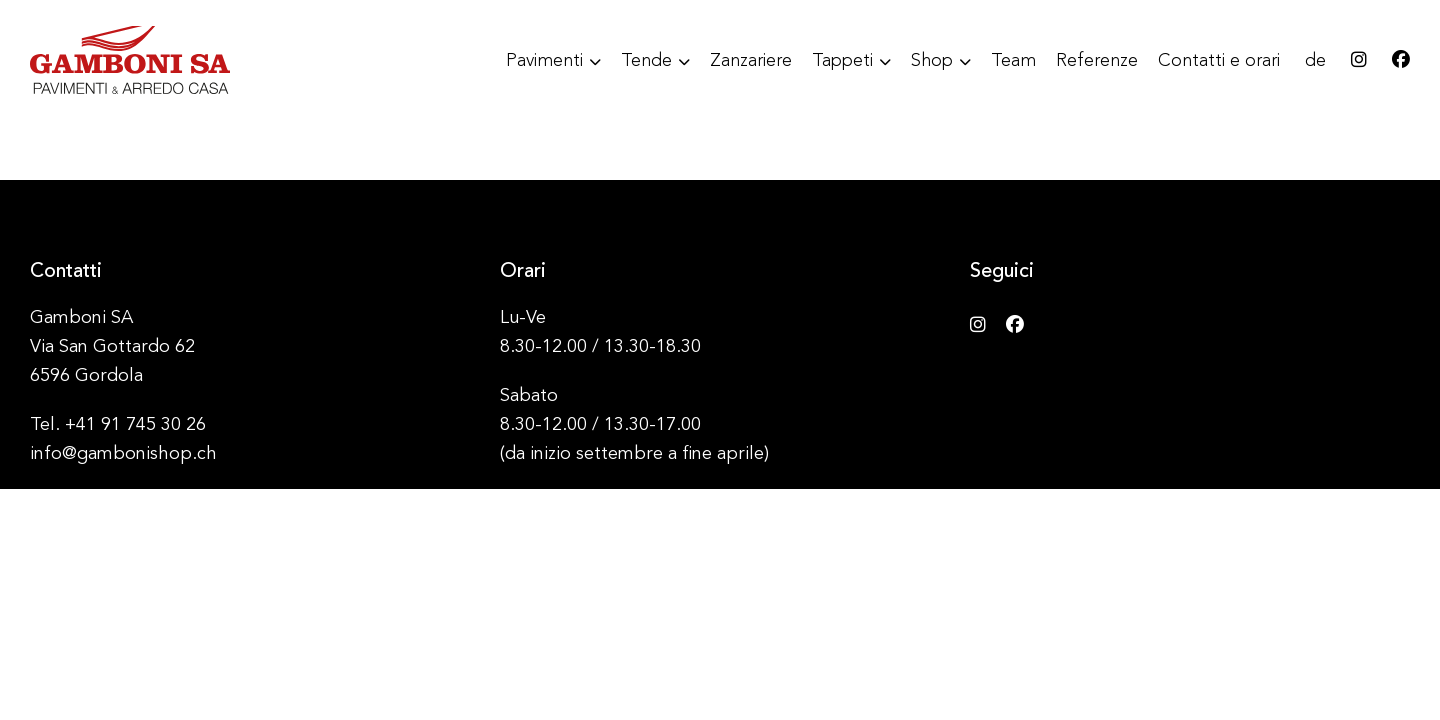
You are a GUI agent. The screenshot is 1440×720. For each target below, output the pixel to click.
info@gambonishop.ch (123, 454)
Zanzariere (751, 61)
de (1315, 61)
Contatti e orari (1219, 61)
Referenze (1097, 61)
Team (1013, 61)
